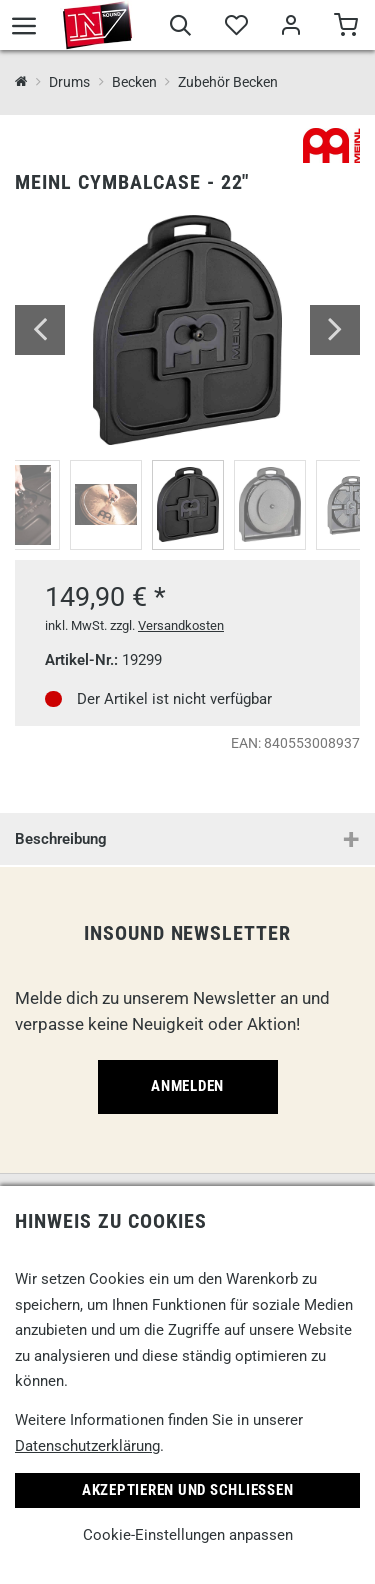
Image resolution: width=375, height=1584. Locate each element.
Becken (134, 82)
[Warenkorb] (345, 28)
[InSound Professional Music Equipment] (21, 82)
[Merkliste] (235, 28)
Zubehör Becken (228, 82)
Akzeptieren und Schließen (188, 1490)
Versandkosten (181, 625)
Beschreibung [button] (61, 839)
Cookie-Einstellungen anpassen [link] (188, 1535)
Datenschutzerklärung (87, 1446)
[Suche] (180, 28)
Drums (69, 82)
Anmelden (187, 1086)
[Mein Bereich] (290, 28)
